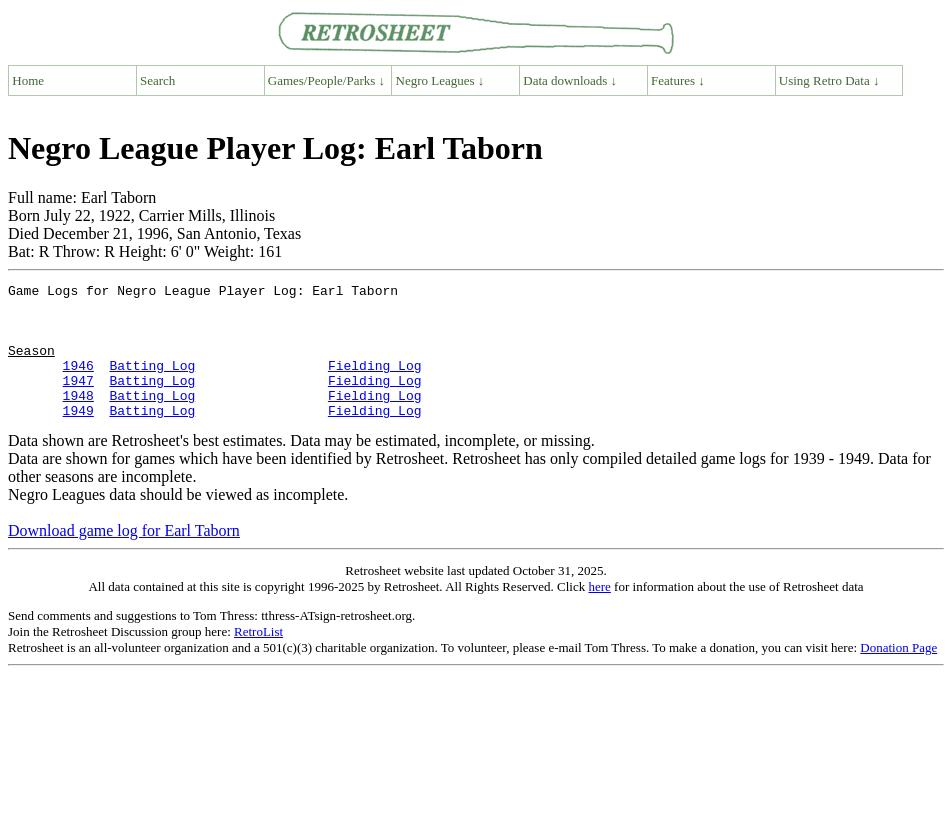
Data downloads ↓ (570, 80)
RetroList (258, 658)
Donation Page (898, 674)
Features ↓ (678, 80)
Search (157, 80)
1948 (78, 419)
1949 (78, 437)
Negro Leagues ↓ (440, 80)
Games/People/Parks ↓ (326, 80)
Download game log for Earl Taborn (124, 557)
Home (28, 80)
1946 (78, 383)
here (599, 613)
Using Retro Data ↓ (829, 80)
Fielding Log (375, 383)
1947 (78, 401)
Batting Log (152, 383)
